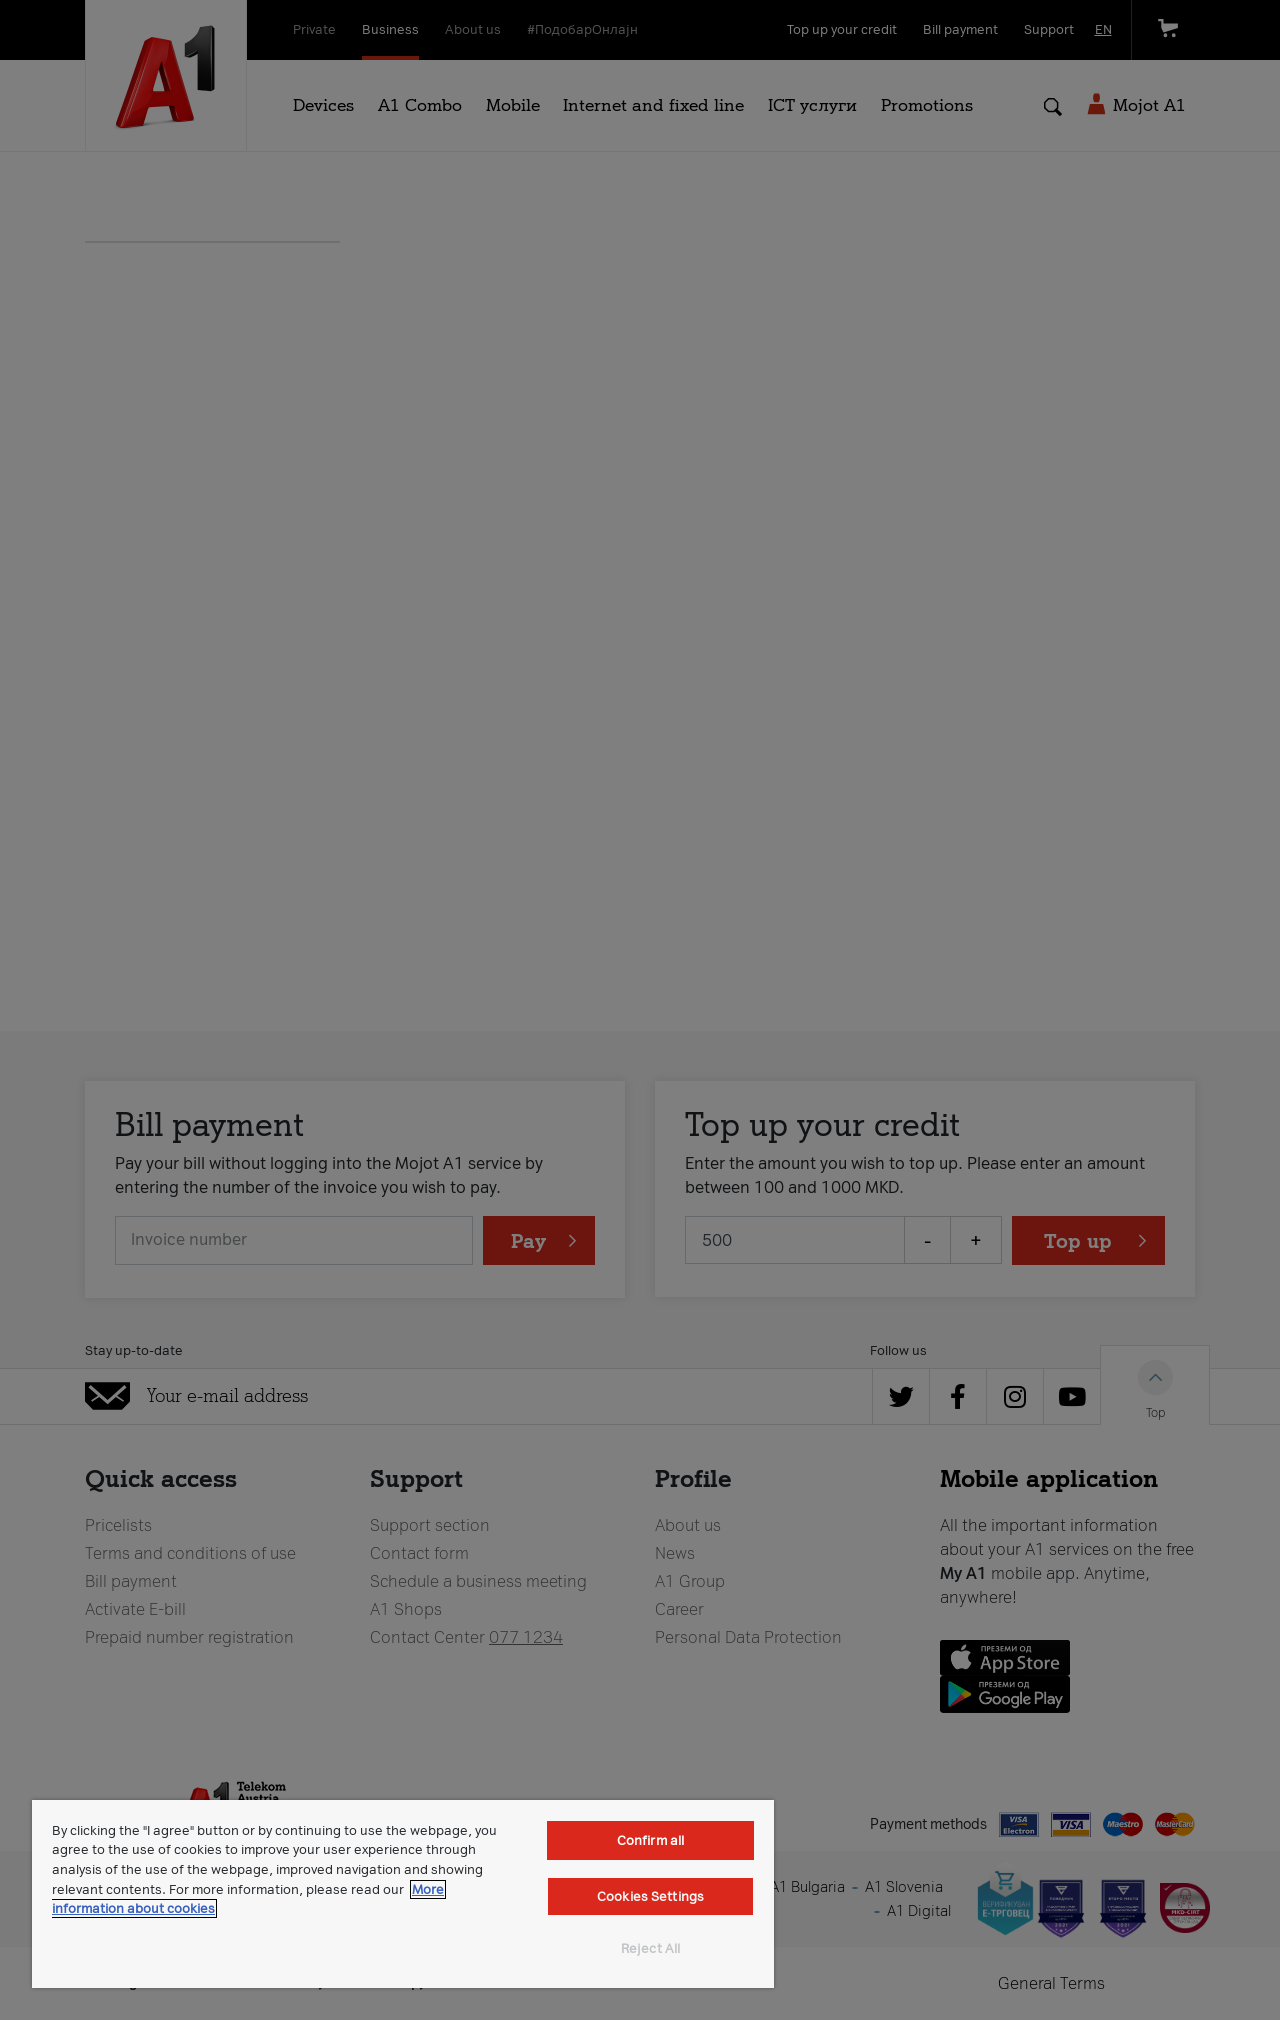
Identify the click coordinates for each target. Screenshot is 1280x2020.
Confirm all (650, 1840)
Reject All (650, 1948)
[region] (403, 1894)
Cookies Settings (650, 1896)
